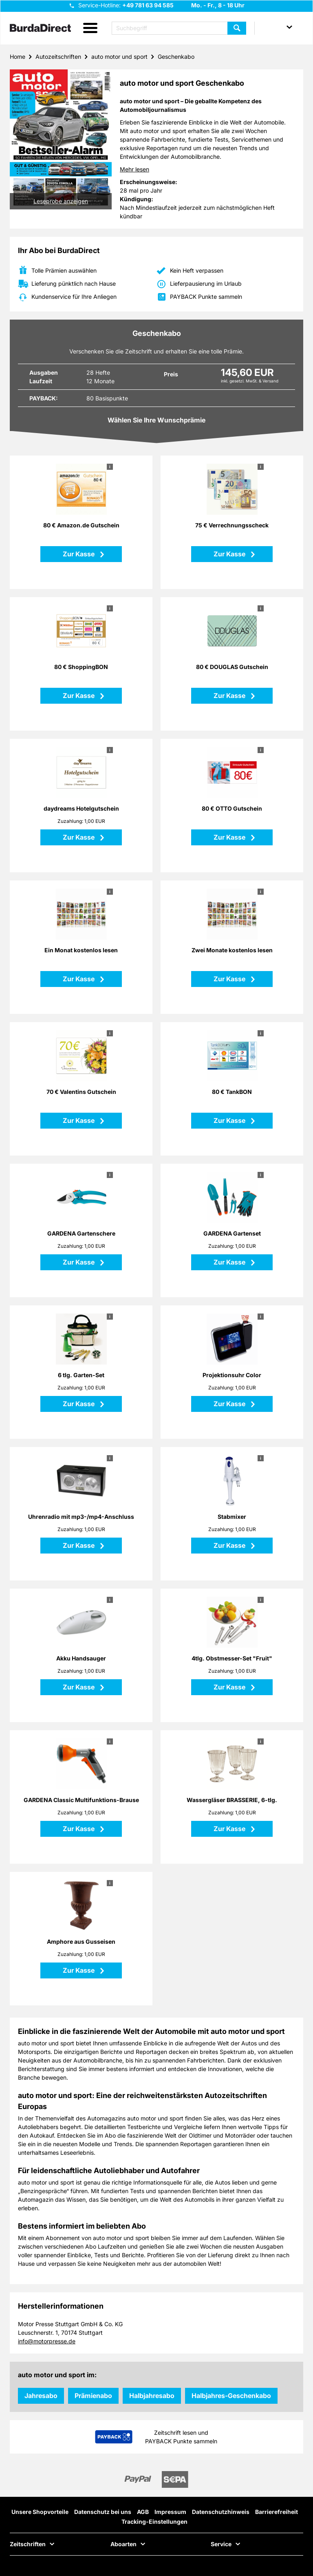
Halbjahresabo (151, 2396)
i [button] (109, 466)
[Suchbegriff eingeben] (179, 28)
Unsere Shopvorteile (39, 2511)
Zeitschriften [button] (28, 2544)
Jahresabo (40, 2396)
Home (17, 56)
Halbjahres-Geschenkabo (231, 2396)
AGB (143, 2511)
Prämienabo (93, 2396)
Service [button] (221, 2544)
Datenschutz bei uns (102, 2511)
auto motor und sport (119, 56)
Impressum (170, 2511)
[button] (90, 28)
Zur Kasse (79, 554)
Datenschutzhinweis (220, 2511)
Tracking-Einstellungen (154, 2521)
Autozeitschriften (58, 56)
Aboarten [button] (123, 2544)
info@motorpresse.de (46, 2341)
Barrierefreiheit (276, 2511)
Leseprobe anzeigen (60, 201)
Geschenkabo (176, 56)
